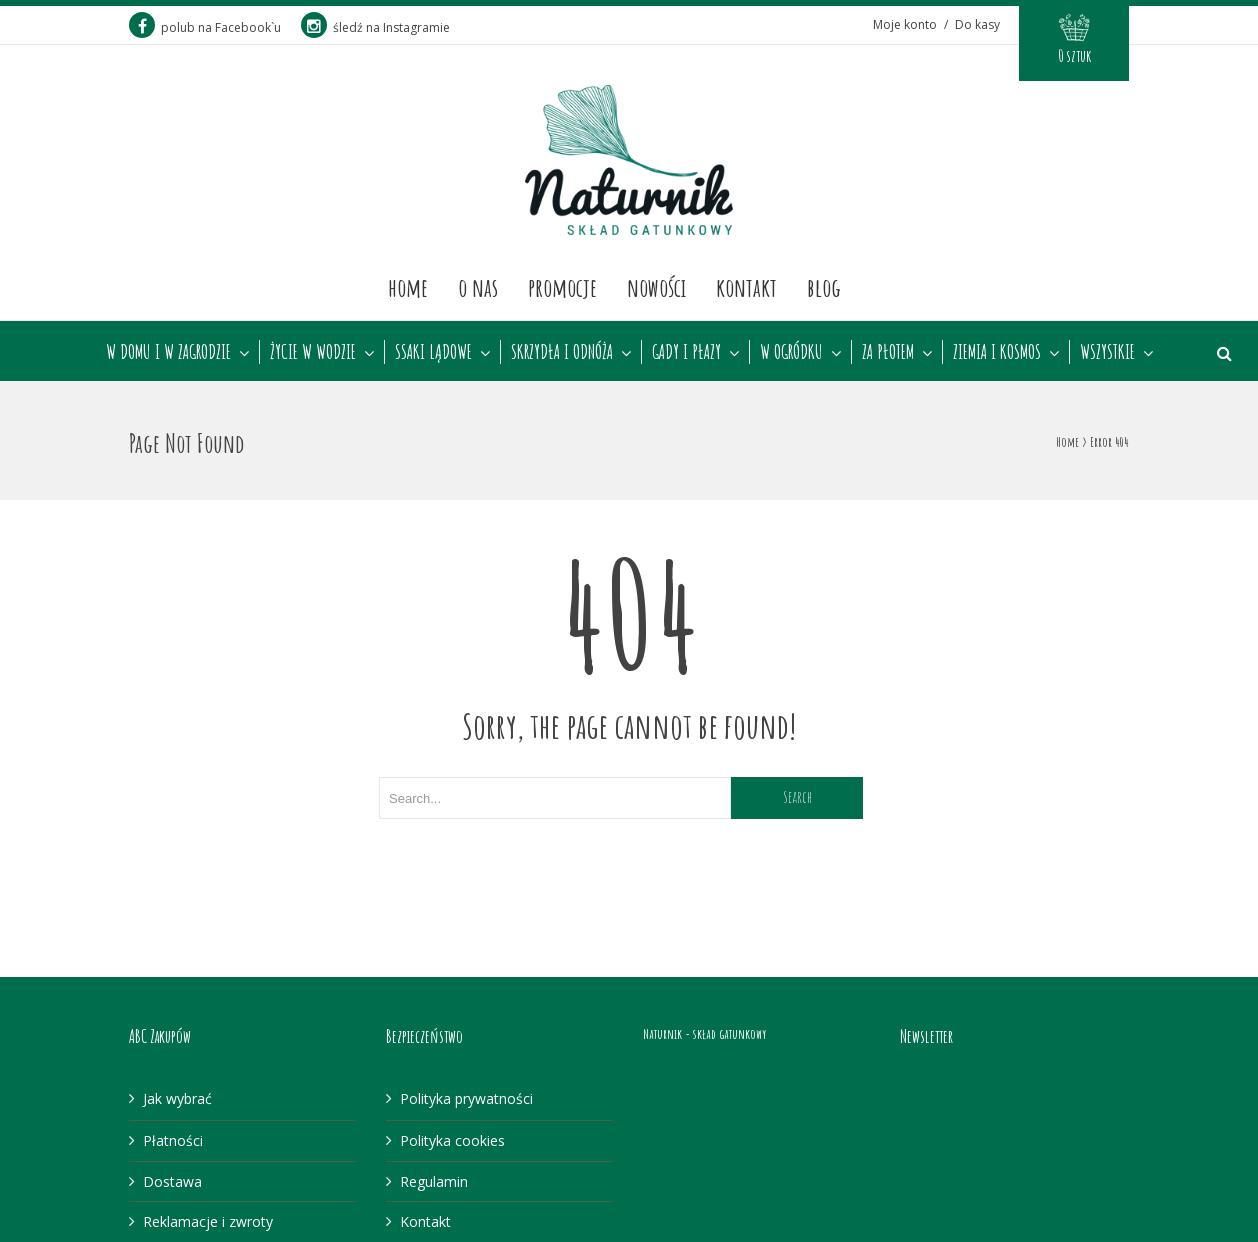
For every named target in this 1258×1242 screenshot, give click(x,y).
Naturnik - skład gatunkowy (704, 1033)
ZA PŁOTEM (888, 352)
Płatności (173, 1140)
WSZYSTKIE (1107, 352)
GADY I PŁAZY (686, 352)
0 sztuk (1074, 56)
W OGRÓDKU (791, 352)
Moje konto (905, 24)
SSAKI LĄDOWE (433, 352)
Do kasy (977, 24)
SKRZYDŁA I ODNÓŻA (562, 352)
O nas (478, 287)
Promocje (562, 287)
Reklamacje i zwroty (208, 1221)
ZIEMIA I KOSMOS (997, 352)
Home (408, 287)
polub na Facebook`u (205, 27)
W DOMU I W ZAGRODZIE (168, 352)
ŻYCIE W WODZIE (313, 352)
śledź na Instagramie (375, 27)
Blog (824, 287)
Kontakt (746, 287)
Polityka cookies (452, 1140)
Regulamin (434, 1181)
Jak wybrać (177, 1098)
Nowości (656, 287)
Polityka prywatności (466, 1098)
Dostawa (172, 1181)
